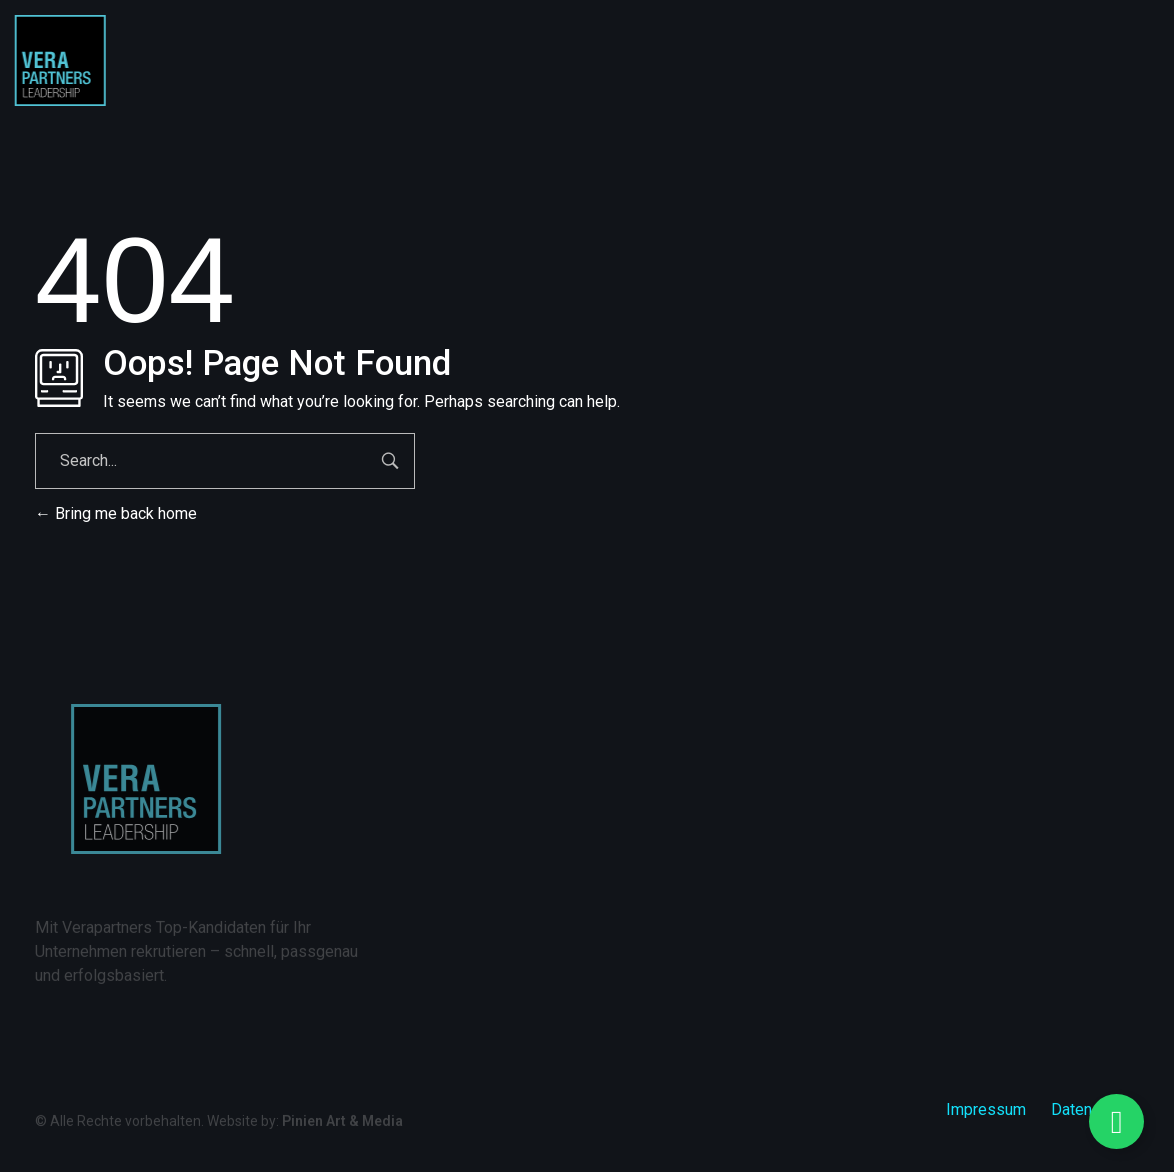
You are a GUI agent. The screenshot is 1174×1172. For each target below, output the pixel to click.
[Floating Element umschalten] (1116, 1121)
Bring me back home (116, 513)
